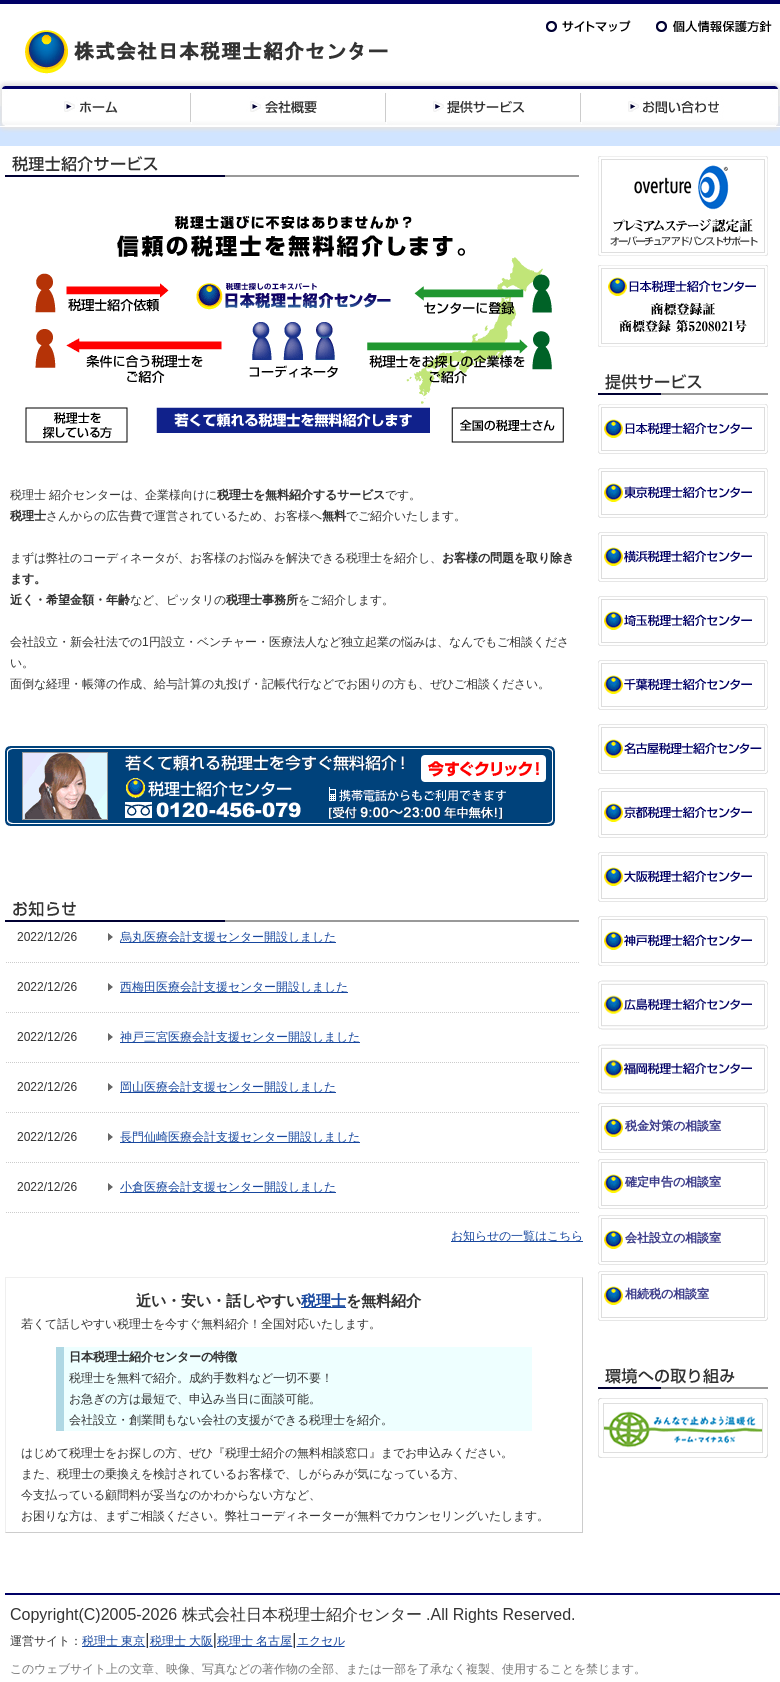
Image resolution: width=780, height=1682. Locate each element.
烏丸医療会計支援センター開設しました (228, 937)
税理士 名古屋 (254, 1641)
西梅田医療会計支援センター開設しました (234, 987)
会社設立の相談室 (673, 1238)
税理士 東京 (113, 1641)
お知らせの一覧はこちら (517, 1236)
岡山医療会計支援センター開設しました (228, 1087)
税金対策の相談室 (673, 1126)
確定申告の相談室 (673, 1182)
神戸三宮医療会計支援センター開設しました (240, 1037)
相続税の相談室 (667, 1294)
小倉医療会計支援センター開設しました (228, 1187)
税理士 (323, 1300)
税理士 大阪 (181, 1641)
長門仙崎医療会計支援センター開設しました (240, 1137)
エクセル (321, 1641)
